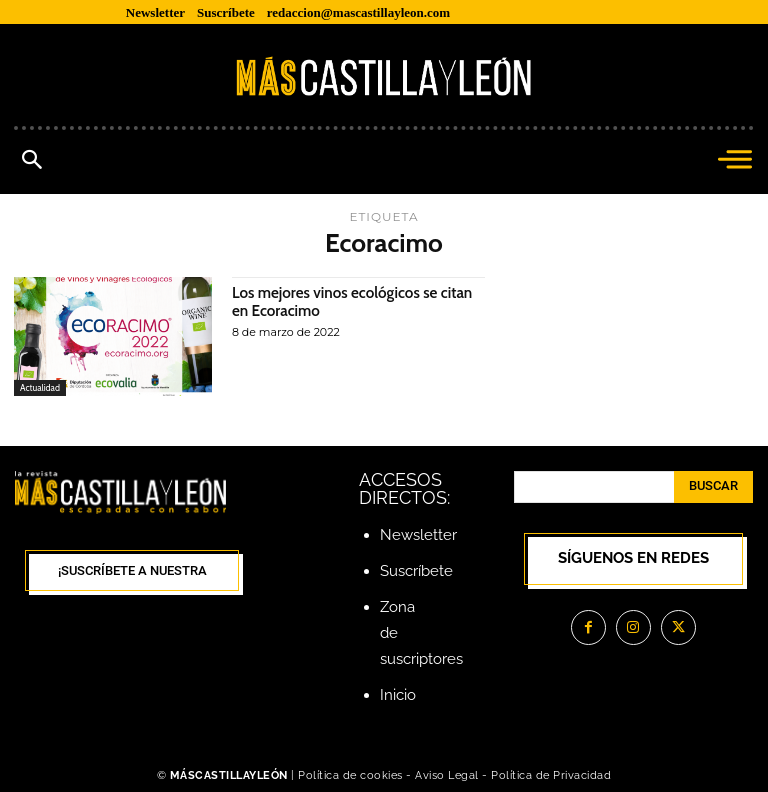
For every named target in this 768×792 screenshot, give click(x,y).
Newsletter (418, 535)
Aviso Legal (448, 775)
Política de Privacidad (551, 775)
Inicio (398, 695)
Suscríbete (416, 571)
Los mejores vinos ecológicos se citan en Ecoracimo (358, 301)
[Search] (713, 487)
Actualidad (40, 387)
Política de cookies (350, 775)
